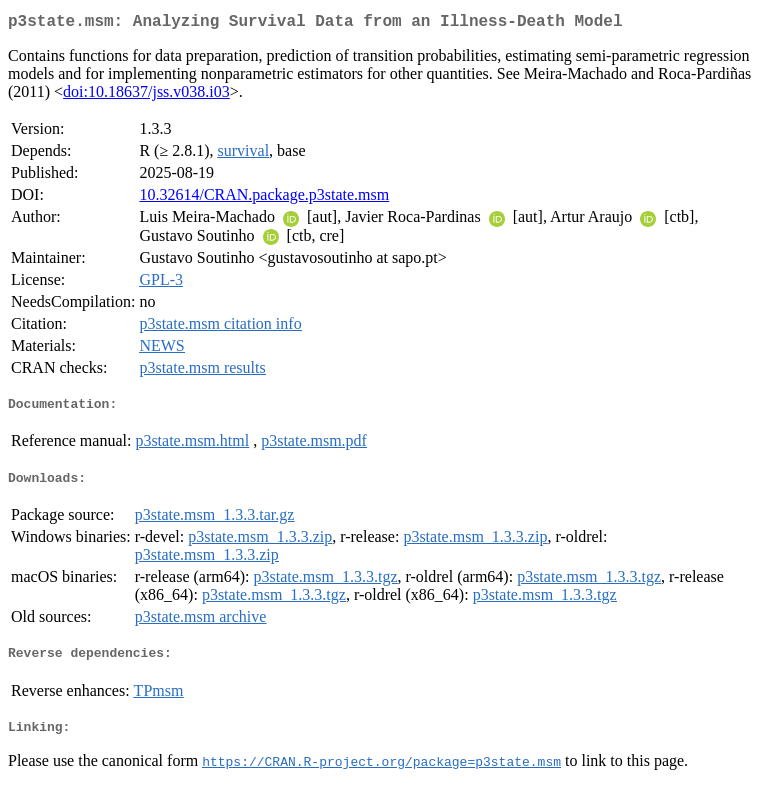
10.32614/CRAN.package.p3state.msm (264, 198)
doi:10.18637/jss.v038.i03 (146, 95)
